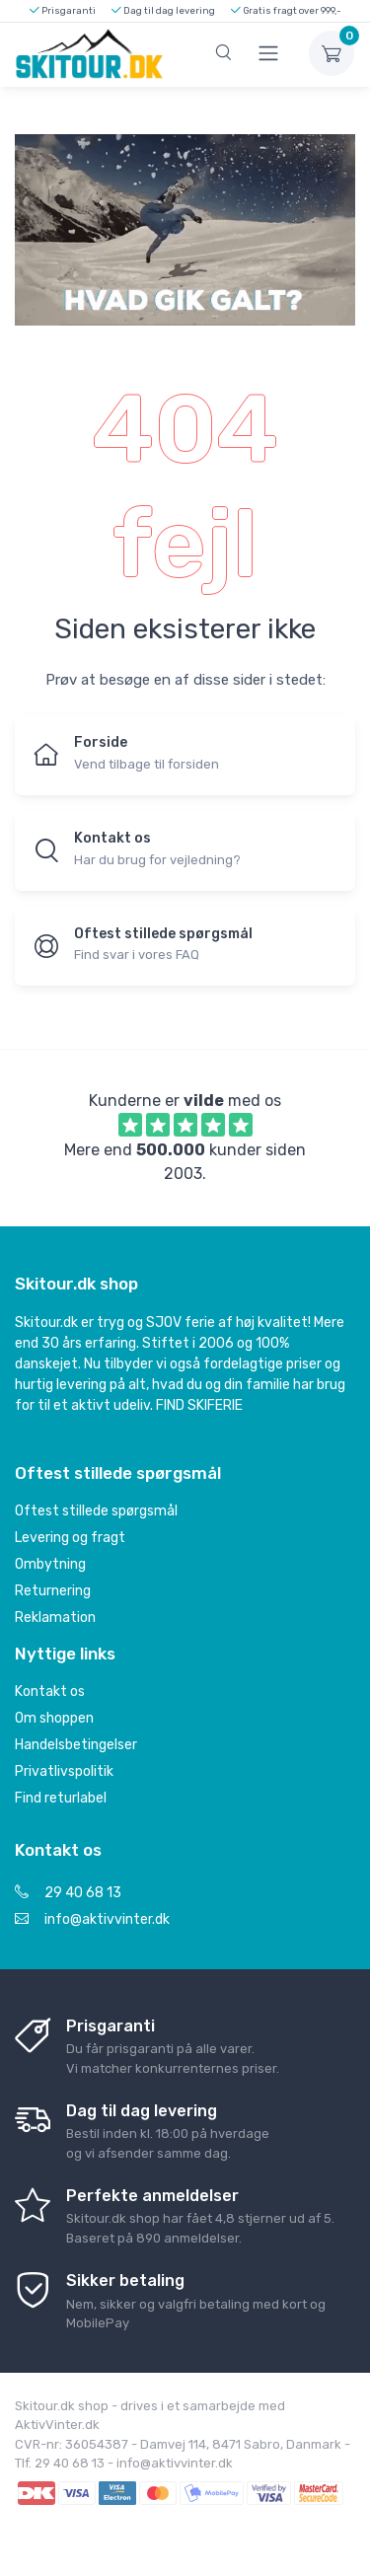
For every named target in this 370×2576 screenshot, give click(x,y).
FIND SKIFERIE (199, 1405)
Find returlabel (61, 1798)
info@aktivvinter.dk (92, 1919)
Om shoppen (54, 1718)
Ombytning (50, 1564)
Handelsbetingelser (76, 1744)
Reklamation (55, 1617)
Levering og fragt (70, 1537)
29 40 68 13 (68, 1892)
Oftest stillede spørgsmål (96, 1511)
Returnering (53, 1590)
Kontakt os (50, 1691)
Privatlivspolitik (64, 1771)
